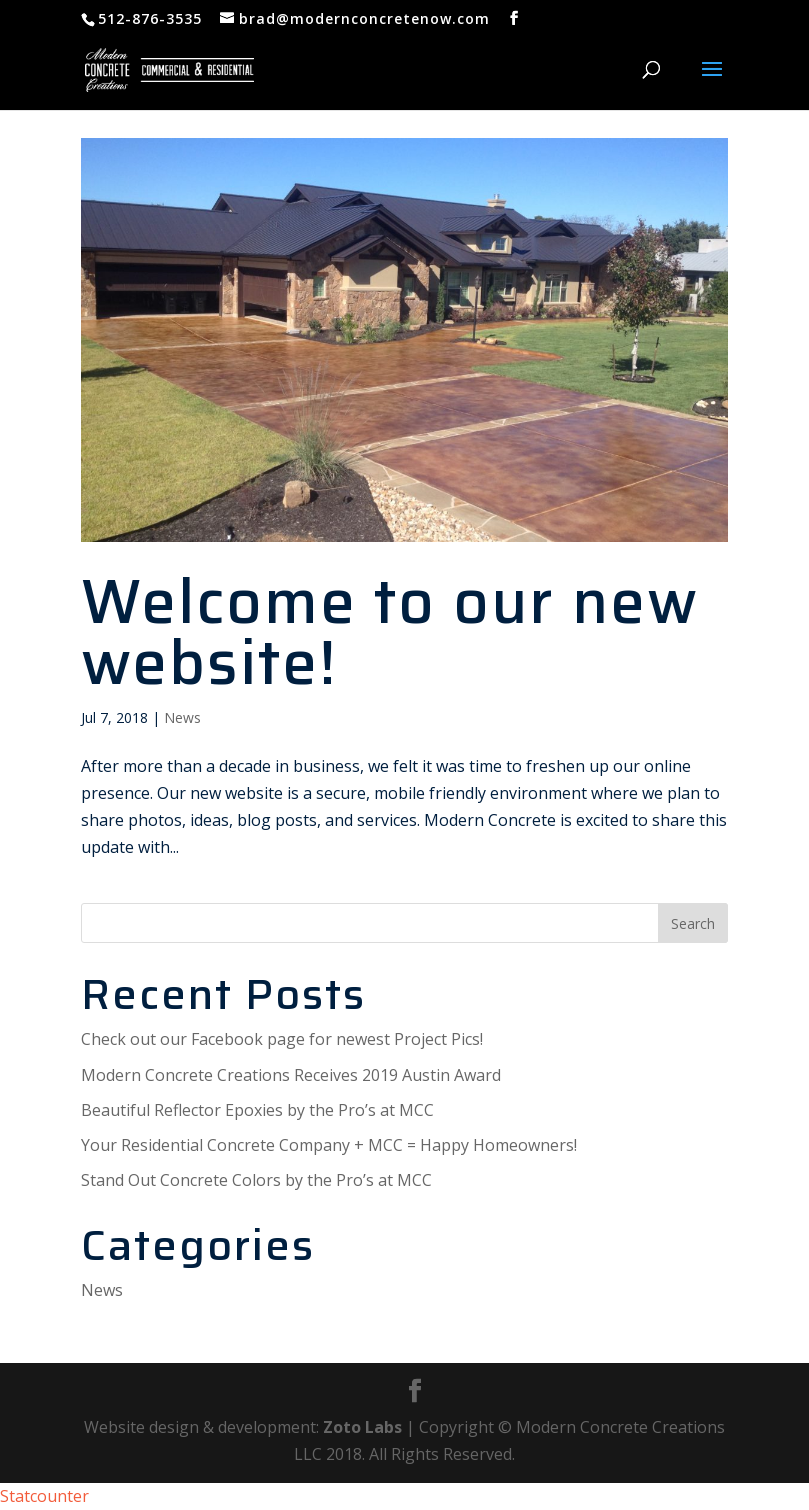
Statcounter (44, 1496)
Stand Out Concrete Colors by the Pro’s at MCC (256, 1180)
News (182, 717)
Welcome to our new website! (390, 632)
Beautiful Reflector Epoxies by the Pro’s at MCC (257, 1110)
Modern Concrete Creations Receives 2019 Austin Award (291, 1075)
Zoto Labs (362, 1427)
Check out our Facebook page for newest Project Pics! (282, 1039)
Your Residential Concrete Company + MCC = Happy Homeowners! (329, 1145)
